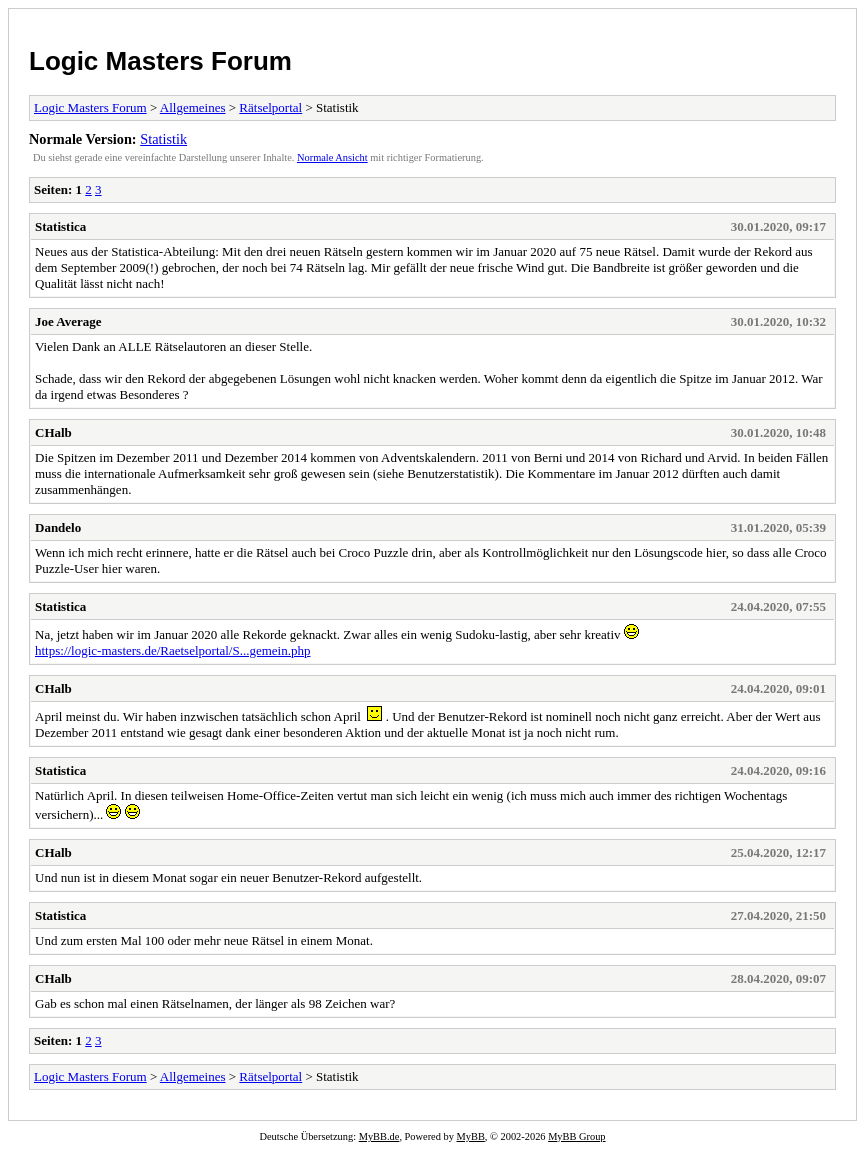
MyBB (471, 1136)
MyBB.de (379, 1136)
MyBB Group (576, 1136)
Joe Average (68, 321)
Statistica (60, 226)
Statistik (163, 139)
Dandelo (58, 527)
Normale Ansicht (332, 157)
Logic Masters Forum (160, 61)
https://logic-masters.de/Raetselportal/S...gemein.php (172, 650)
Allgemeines (193, 107)
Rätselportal (270, 107)
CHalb (53, 432)
